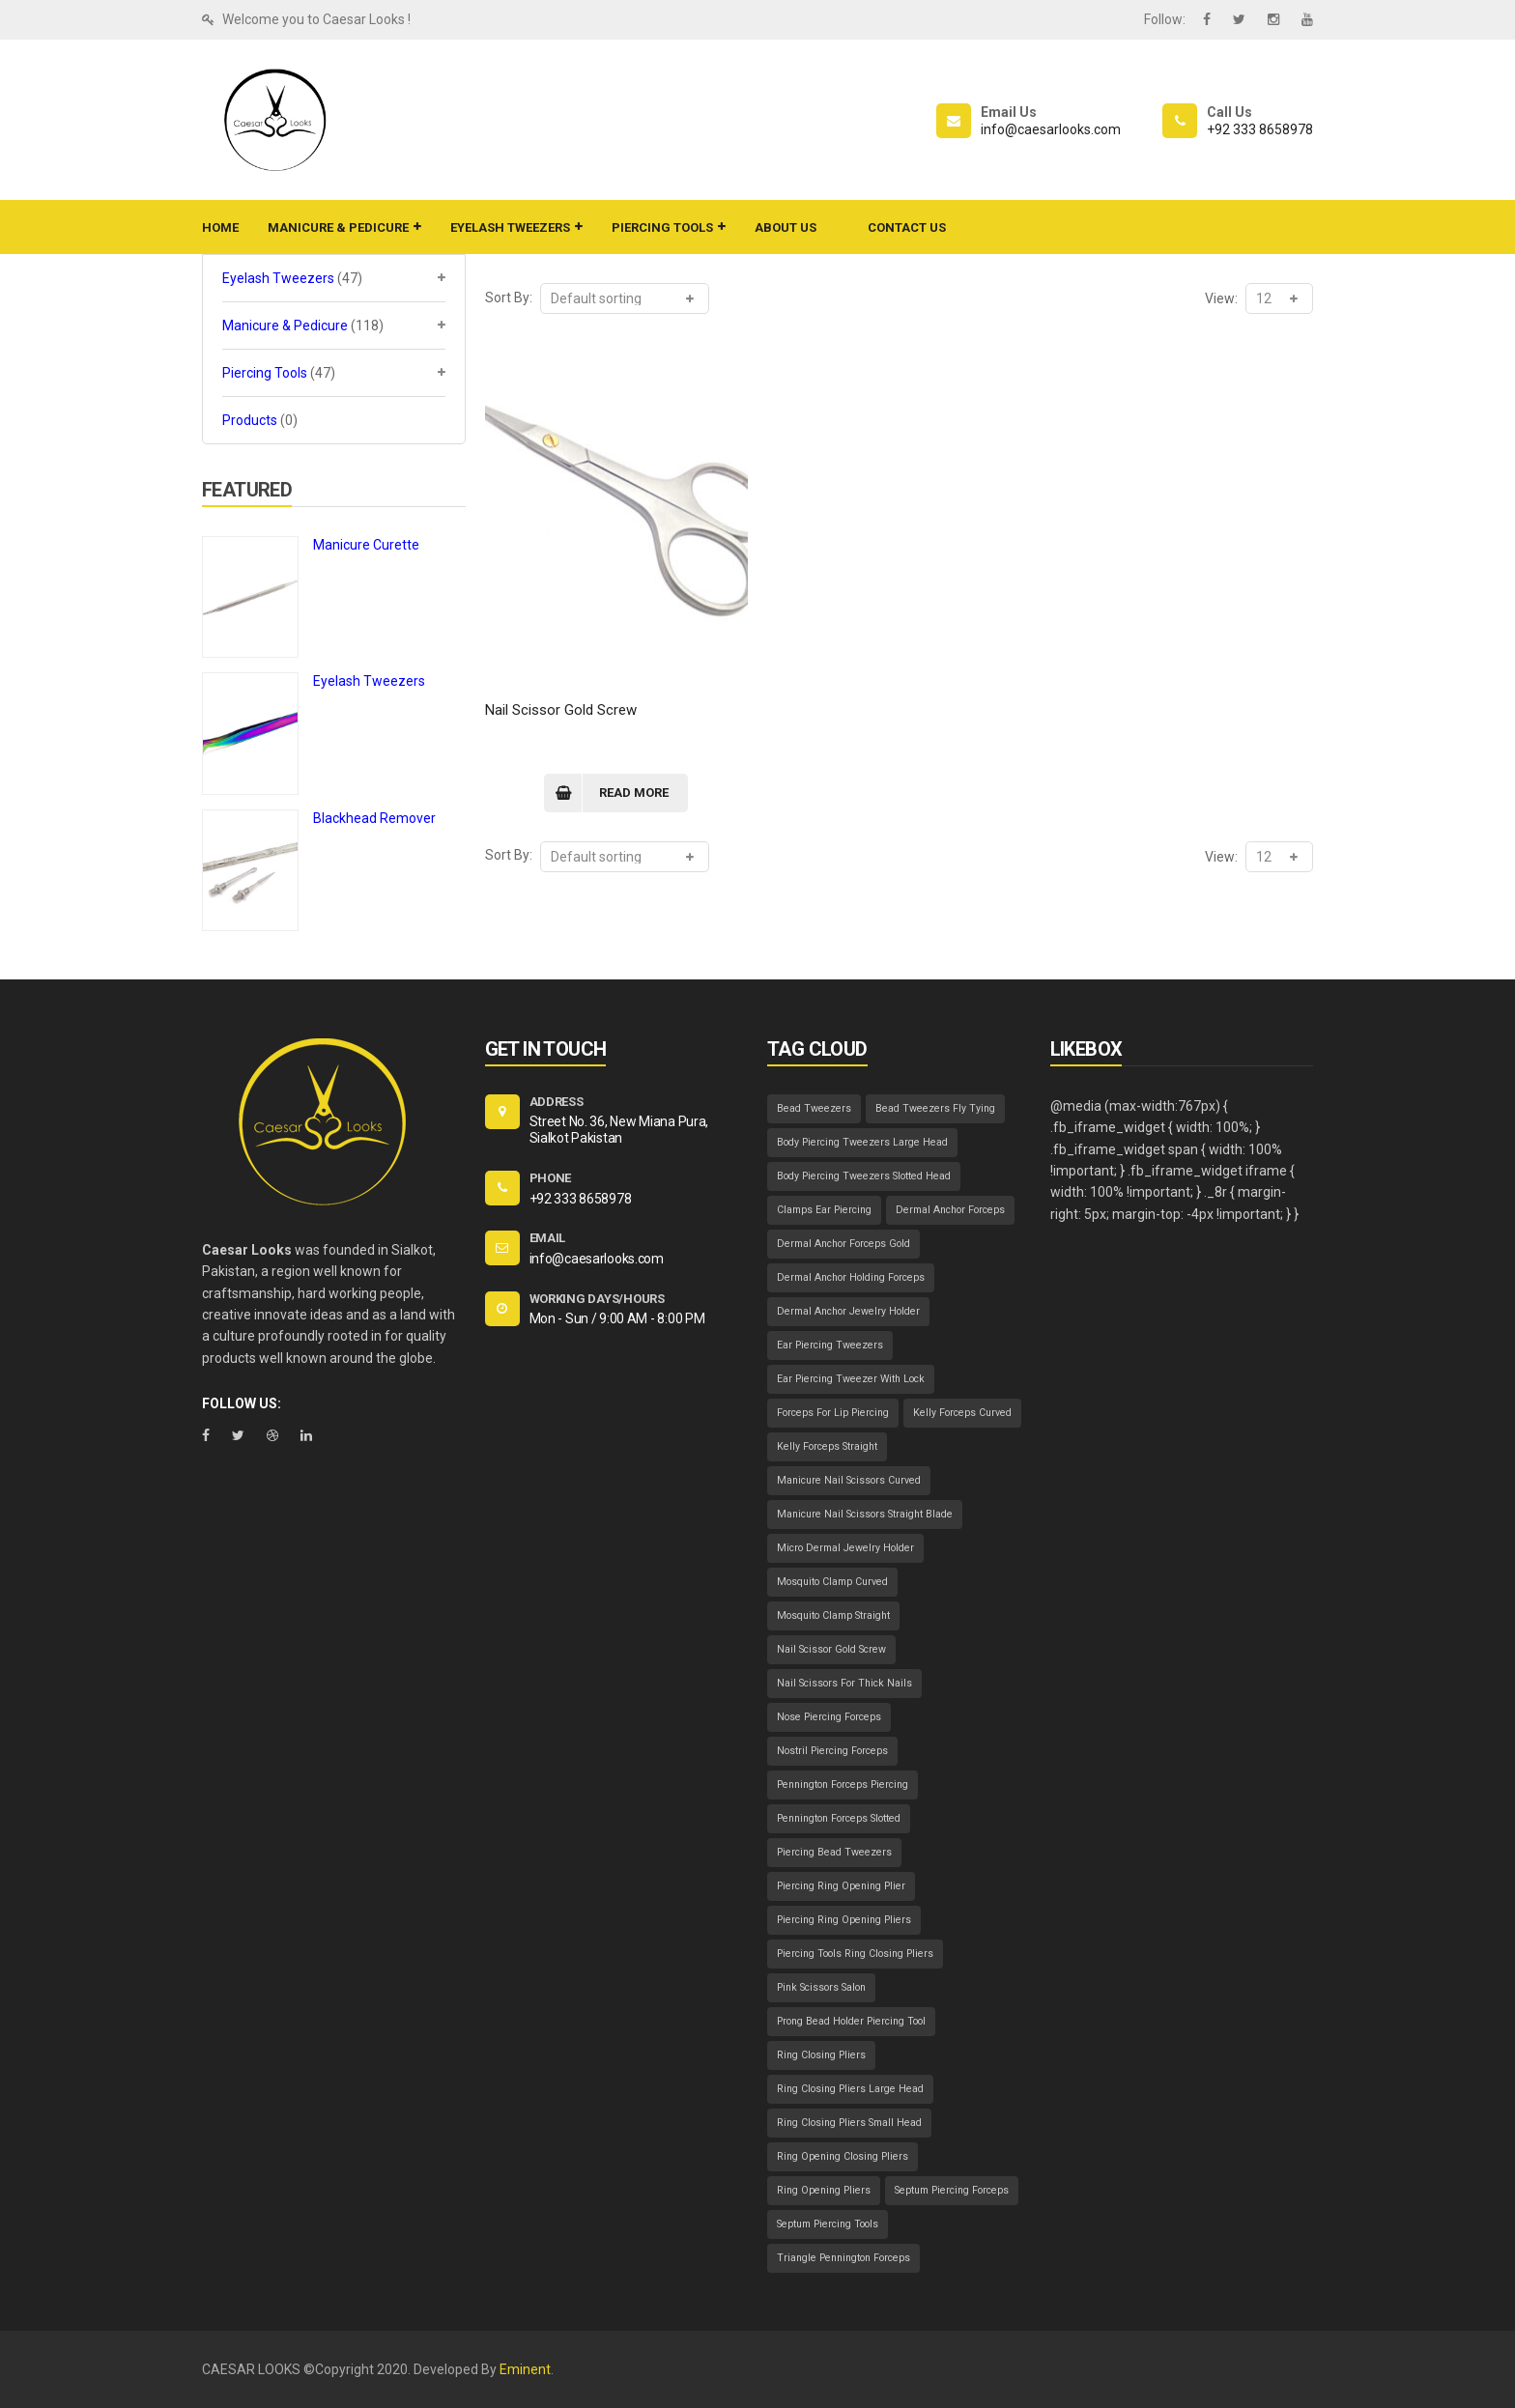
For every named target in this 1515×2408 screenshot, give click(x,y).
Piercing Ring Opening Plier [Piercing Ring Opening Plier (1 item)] (841, 1886)
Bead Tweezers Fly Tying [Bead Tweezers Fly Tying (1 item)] (935, 1108)
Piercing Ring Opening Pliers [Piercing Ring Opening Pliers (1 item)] (844, 1919)
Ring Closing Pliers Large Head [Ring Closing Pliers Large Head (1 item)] (850, 2088)
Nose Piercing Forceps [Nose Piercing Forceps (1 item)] (829, 1717)
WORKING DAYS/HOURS (597, 1298)
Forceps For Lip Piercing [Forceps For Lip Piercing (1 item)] (833, 1412)
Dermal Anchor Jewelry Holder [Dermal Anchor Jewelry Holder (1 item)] (848, 1311)
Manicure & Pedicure (285, 325)
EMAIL (547, 1238)
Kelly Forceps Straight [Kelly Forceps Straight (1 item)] (827, 1446)
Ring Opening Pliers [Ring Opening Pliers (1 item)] (824, 2190)
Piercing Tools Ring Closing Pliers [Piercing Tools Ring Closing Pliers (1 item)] (855, 1953)
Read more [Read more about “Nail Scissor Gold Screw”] (634, 792)
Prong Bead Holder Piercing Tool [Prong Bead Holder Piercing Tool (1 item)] (851, 2021)
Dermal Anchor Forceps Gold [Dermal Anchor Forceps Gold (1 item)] (843, 1243)
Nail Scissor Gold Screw (561, 710)
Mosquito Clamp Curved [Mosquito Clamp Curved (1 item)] (832, 1581)
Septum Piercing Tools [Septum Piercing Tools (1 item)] (827, 2224)
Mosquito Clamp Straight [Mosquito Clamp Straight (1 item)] (833, 1615)
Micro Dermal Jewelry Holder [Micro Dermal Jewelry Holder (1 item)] (845, 1548)
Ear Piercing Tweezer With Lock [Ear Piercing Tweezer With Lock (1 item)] (851, 1379)
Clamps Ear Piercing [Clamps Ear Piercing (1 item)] (824, 1210)
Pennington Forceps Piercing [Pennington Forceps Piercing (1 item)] (842, 1784)
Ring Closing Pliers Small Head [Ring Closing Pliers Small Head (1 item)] (849, 2122)
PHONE (550, 1178)
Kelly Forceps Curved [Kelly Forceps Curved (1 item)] (962, 1412)
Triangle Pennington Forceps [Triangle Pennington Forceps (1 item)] (843, 2258)
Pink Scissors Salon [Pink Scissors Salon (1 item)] (821, 1987)
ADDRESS (556, 1101)
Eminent (525, 2369)
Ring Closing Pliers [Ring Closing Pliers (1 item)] (821, 2055)
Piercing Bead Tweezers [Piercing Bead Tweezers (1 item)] (834, 1852)
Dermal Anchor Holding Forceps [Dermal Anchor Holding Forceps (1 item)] (851, 1277)
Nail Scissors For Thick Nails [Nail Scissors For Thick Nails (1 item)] (844, 1683)
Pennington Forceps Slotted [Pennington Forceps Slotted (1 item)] (838, 1818)
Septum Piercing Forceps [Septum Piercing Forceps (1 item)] (952, 2190)
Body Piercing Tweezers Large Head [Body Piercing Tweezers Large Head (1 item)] (862, 1142)
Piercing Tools (264, 373)
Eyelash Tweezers (278, 278)
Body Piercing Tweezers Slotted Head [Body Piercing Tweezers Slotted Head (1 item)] (864, 1176)
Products (249, 420)
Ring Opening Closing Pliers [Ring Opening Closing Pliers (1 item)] (842, 2156)
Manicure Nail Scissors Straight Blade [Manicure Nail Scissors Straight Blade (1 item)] (865, 1514)
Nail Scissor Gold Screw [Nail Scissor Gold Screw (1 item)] (831, 1649)
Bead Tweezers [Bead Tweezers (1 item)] (814, 1108)
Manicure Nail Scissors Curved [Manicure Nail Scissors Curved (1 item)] (849, 1480)
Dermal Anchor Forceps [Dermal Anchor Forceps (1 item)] (950, 1210)
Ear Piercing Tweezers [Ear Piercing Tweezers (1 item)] (830, 1345)
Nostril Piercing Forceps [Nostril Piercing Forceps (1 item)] (832, 1750)
